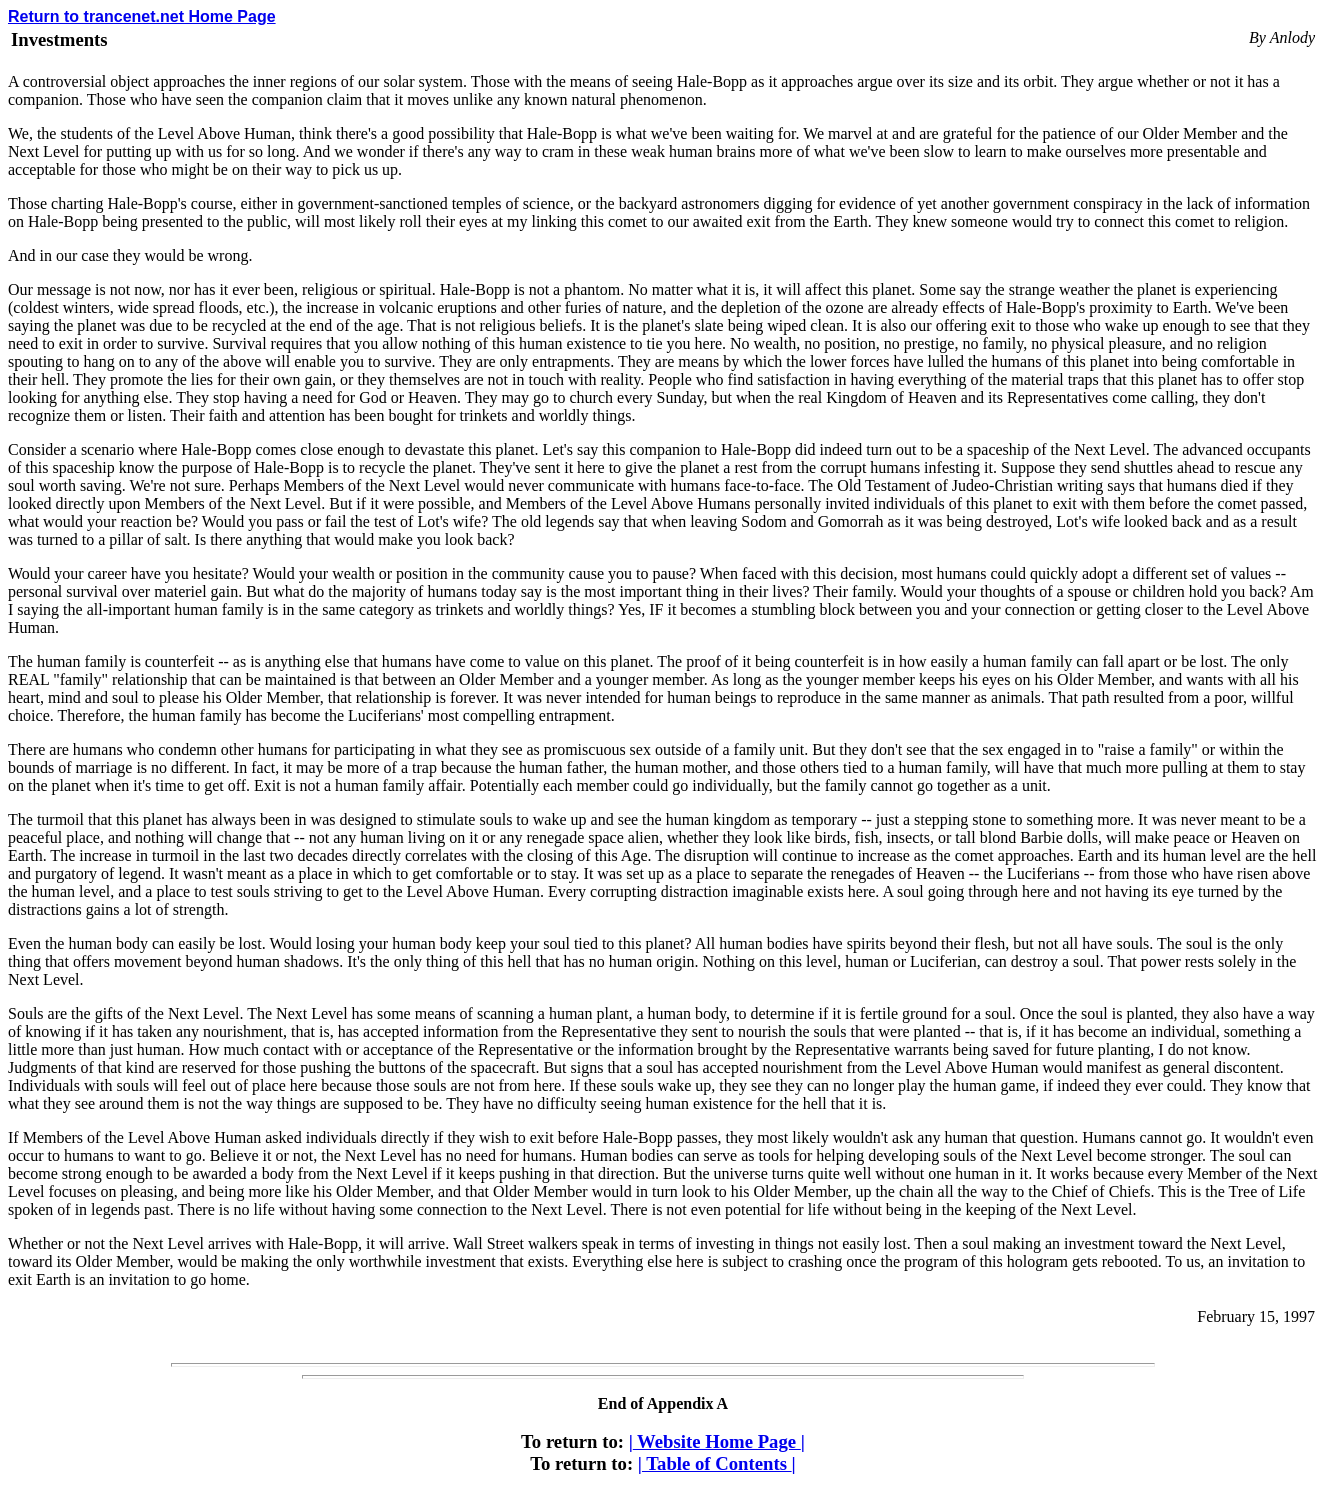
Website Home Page (717, 1441)
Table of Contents (717, 1463)
